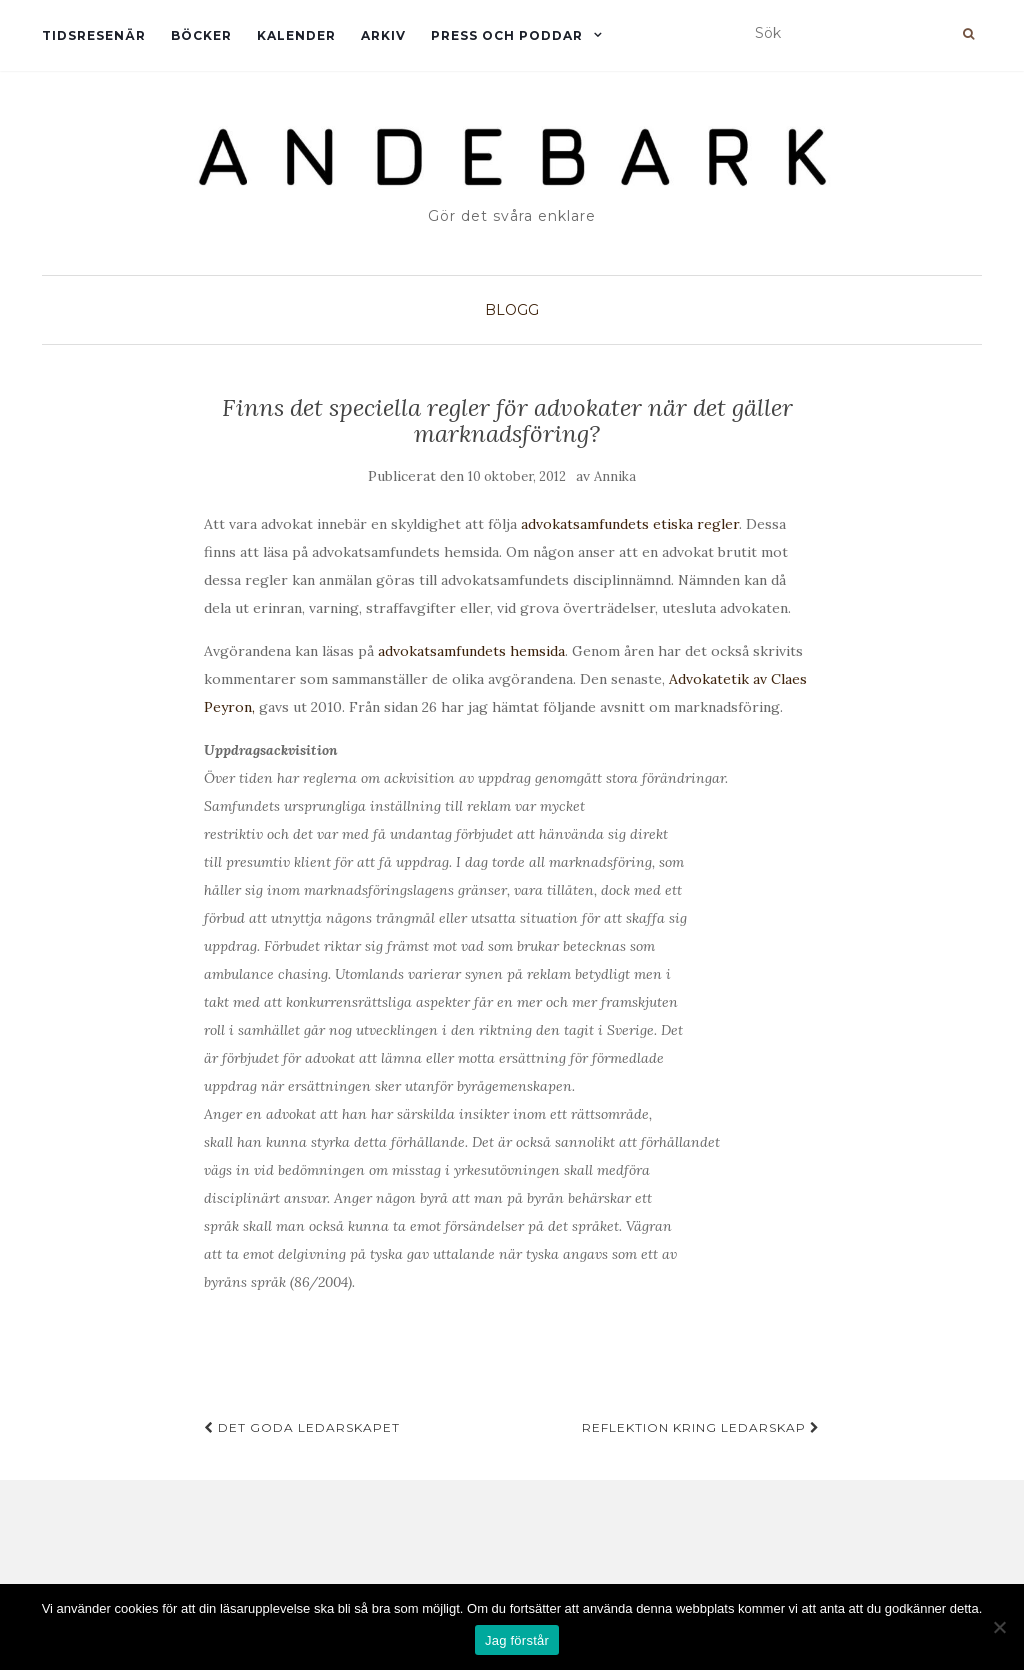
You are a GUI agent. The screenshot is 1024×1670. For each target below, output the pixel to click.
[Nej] (999, 1627)
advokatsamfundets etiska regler (630, 524)
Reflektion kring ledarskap (701, 1427)
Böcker (201, 35)
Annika (615, 476)
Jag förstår (517, 1640)
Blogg (512, 310)
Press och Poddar (507, 35)
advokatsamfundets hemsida (471, 651)
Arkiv (383, 35)
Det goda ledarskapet (302, 1427)
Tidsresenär (94, 35)
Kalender (296, 35)
